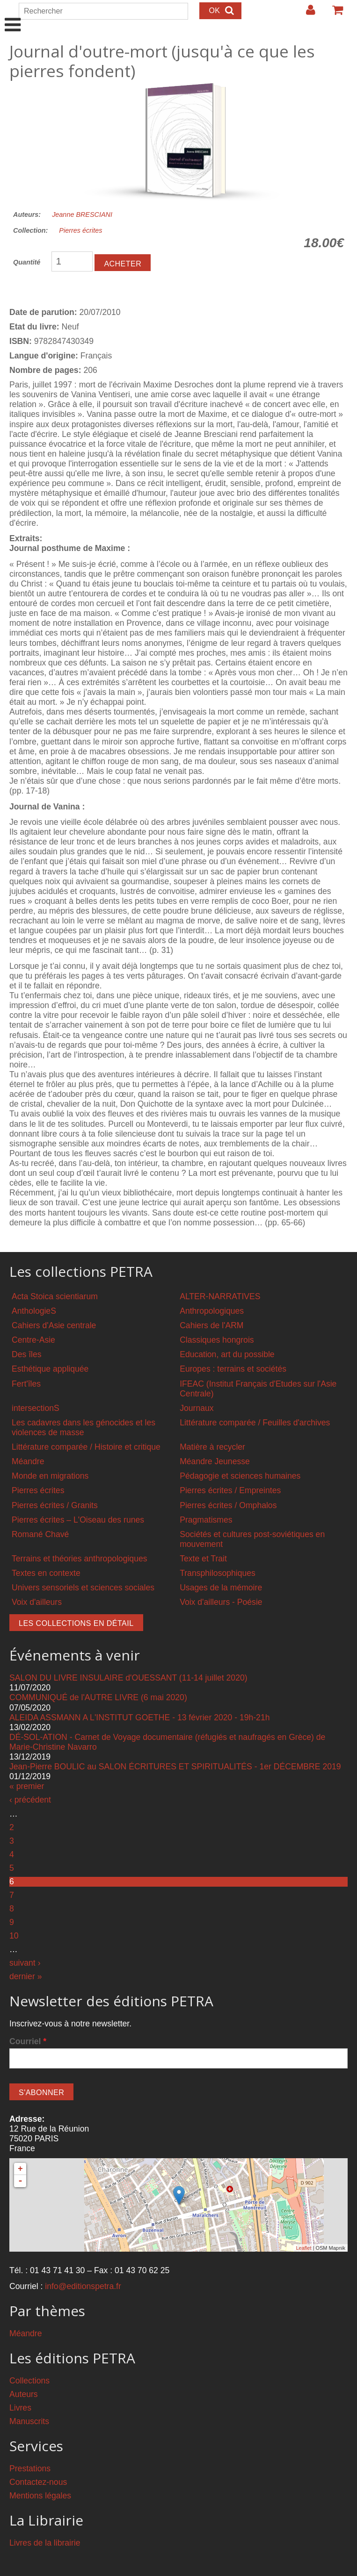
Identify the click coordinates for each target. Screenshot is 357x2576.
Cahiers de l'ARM (211, 1325)
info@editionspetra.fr (83, 2286)
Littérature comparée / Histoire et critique (86, 1447)
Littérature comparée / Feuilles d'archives (255, 1422)
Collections (29, 2380)
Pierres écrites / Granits (55, 1505)
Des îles (27, 1354)
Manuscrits (29, 2421)
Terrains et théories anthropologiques (79, 1558)
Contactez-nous (38, 2482)
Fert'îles (26, 1383)
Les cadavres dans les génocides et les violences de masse (83, 1427)
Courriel (27, 2041)
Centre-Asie (33, 1340)
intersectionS (35, 1408)
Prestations (30, 2468)
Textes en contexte (46, 1573)
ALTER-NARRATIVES (220, 1296)
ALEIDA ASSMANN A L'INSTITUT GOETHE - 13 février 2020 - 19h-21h (139, 1717)
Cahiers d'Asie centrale (54, 1325)
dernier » (25, 1976)
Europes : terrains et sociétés (233, 1369)
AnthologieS (34, 1311)
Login (306, 13)
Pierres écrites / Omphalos (228, 1505)
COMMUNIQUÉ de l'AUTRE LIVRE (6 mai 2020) (98, 1697)
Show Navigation (13, 15)
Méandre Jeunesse (215, 1461)
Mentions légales (40, 2495)
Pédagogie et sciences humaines (240, 1476)
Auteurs (23, 2394)
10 (14, 1935)
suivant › (25, 1963)
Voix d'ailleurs (37, 1602)
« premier (26, 1786)
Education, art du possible (227, 1354)
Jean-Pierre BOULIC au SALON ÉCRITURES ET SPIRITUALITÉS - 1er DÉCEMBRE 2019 (175, 1766)
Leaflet (303, 2248)
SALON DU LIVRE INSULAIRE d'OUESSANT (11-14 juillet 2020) (128, 1677)
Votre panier (333, 13)
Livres (20, 2407)
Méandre (28, 1461)
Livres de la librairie (44, 2542)
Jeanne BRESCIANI (82, 214)
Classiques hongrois (217, 1340)
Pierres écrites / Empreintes (230, 1490)
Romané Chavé (40, 1534)
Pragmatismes (206, 1519)
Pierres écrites (80, 230)
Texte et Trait (203, 1558)
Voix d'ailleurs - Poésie (221, 1602)
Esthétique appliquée (50, 1369)
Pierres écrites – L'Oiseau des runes (78, 1519)
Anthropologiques (212, 1311)
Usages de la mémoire (221, 1587)
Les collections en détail (76, 1623)
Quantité (26, 262)
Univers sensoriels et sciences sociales (83, 1587)
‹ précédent (30, 1799)
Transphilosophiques (217, 1573)
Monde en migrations (50, 1476)
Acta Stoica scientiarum (55, 1296)
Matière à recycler (212, 1447)
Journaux (196, 1408)
